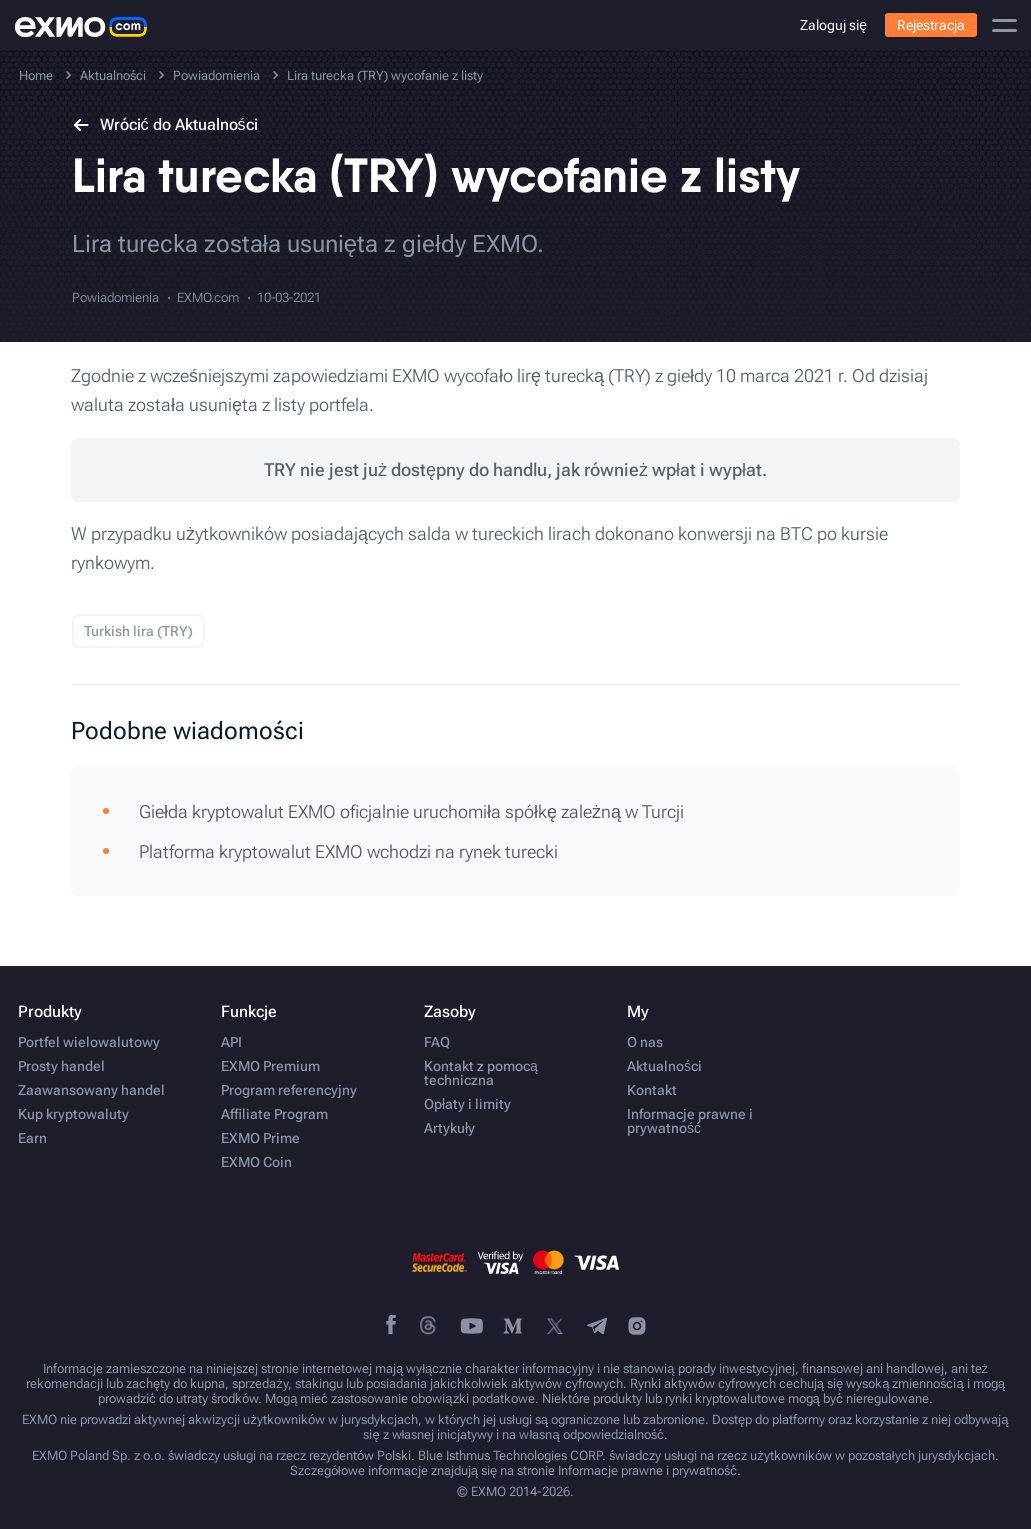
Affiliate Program (274, 1114)
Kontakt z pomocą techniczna (481, 1073)
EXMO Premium (270, 1066)
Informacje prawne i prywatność (690, 1121)
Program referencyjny (289, 1090)
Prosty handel (61, 1066)
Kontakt (652, 1090)
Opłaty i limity (467, 1104)
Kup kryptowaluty (73, 1114)
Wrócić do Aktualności (165, 124)
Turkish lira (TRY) (138, 631)
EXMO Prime (260, 1138)
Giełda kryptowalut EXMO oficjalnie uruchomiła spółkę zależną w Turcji (411, 811)
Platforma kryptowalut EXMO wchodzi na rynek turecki (348, 851)
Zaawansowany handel (91, 1090)
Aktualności (664, 1066)
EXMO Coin (256, 1162)
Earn (32, 1138)
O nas (645, 1042)
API (231, 1042)
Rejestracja (931, 25)
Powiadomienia (115, 297)
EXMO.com (208, 297)
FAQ (437, 1042)
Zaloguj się (833, 25)
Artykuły (449, 1128)
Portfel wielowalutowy (89, 1042)
